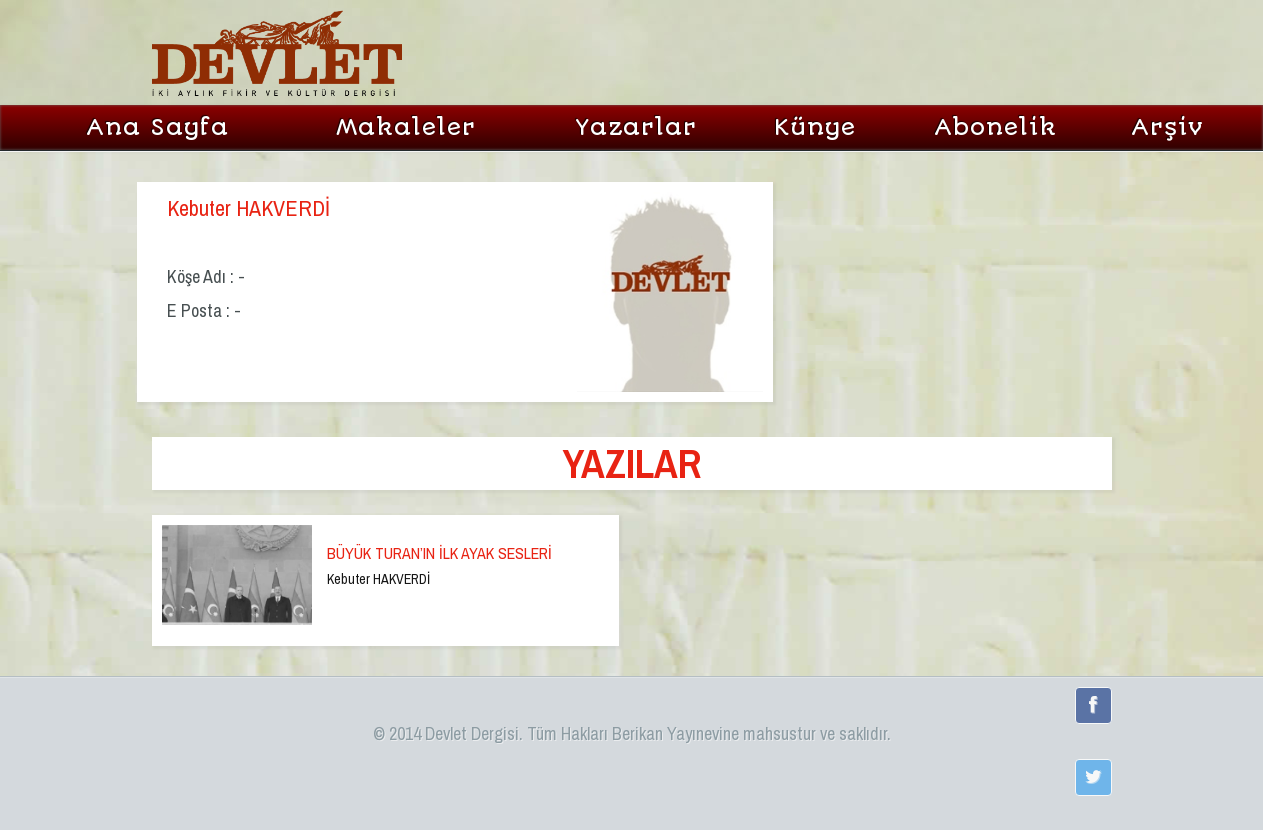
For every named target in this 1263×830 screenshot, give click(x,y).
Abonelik (995, 127)
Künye (815, 127)
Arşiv (1167, 127)
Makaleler (406, 127)
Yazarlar (636, 127)
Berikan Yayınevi (667, 733)
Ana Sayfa (157, 127)
